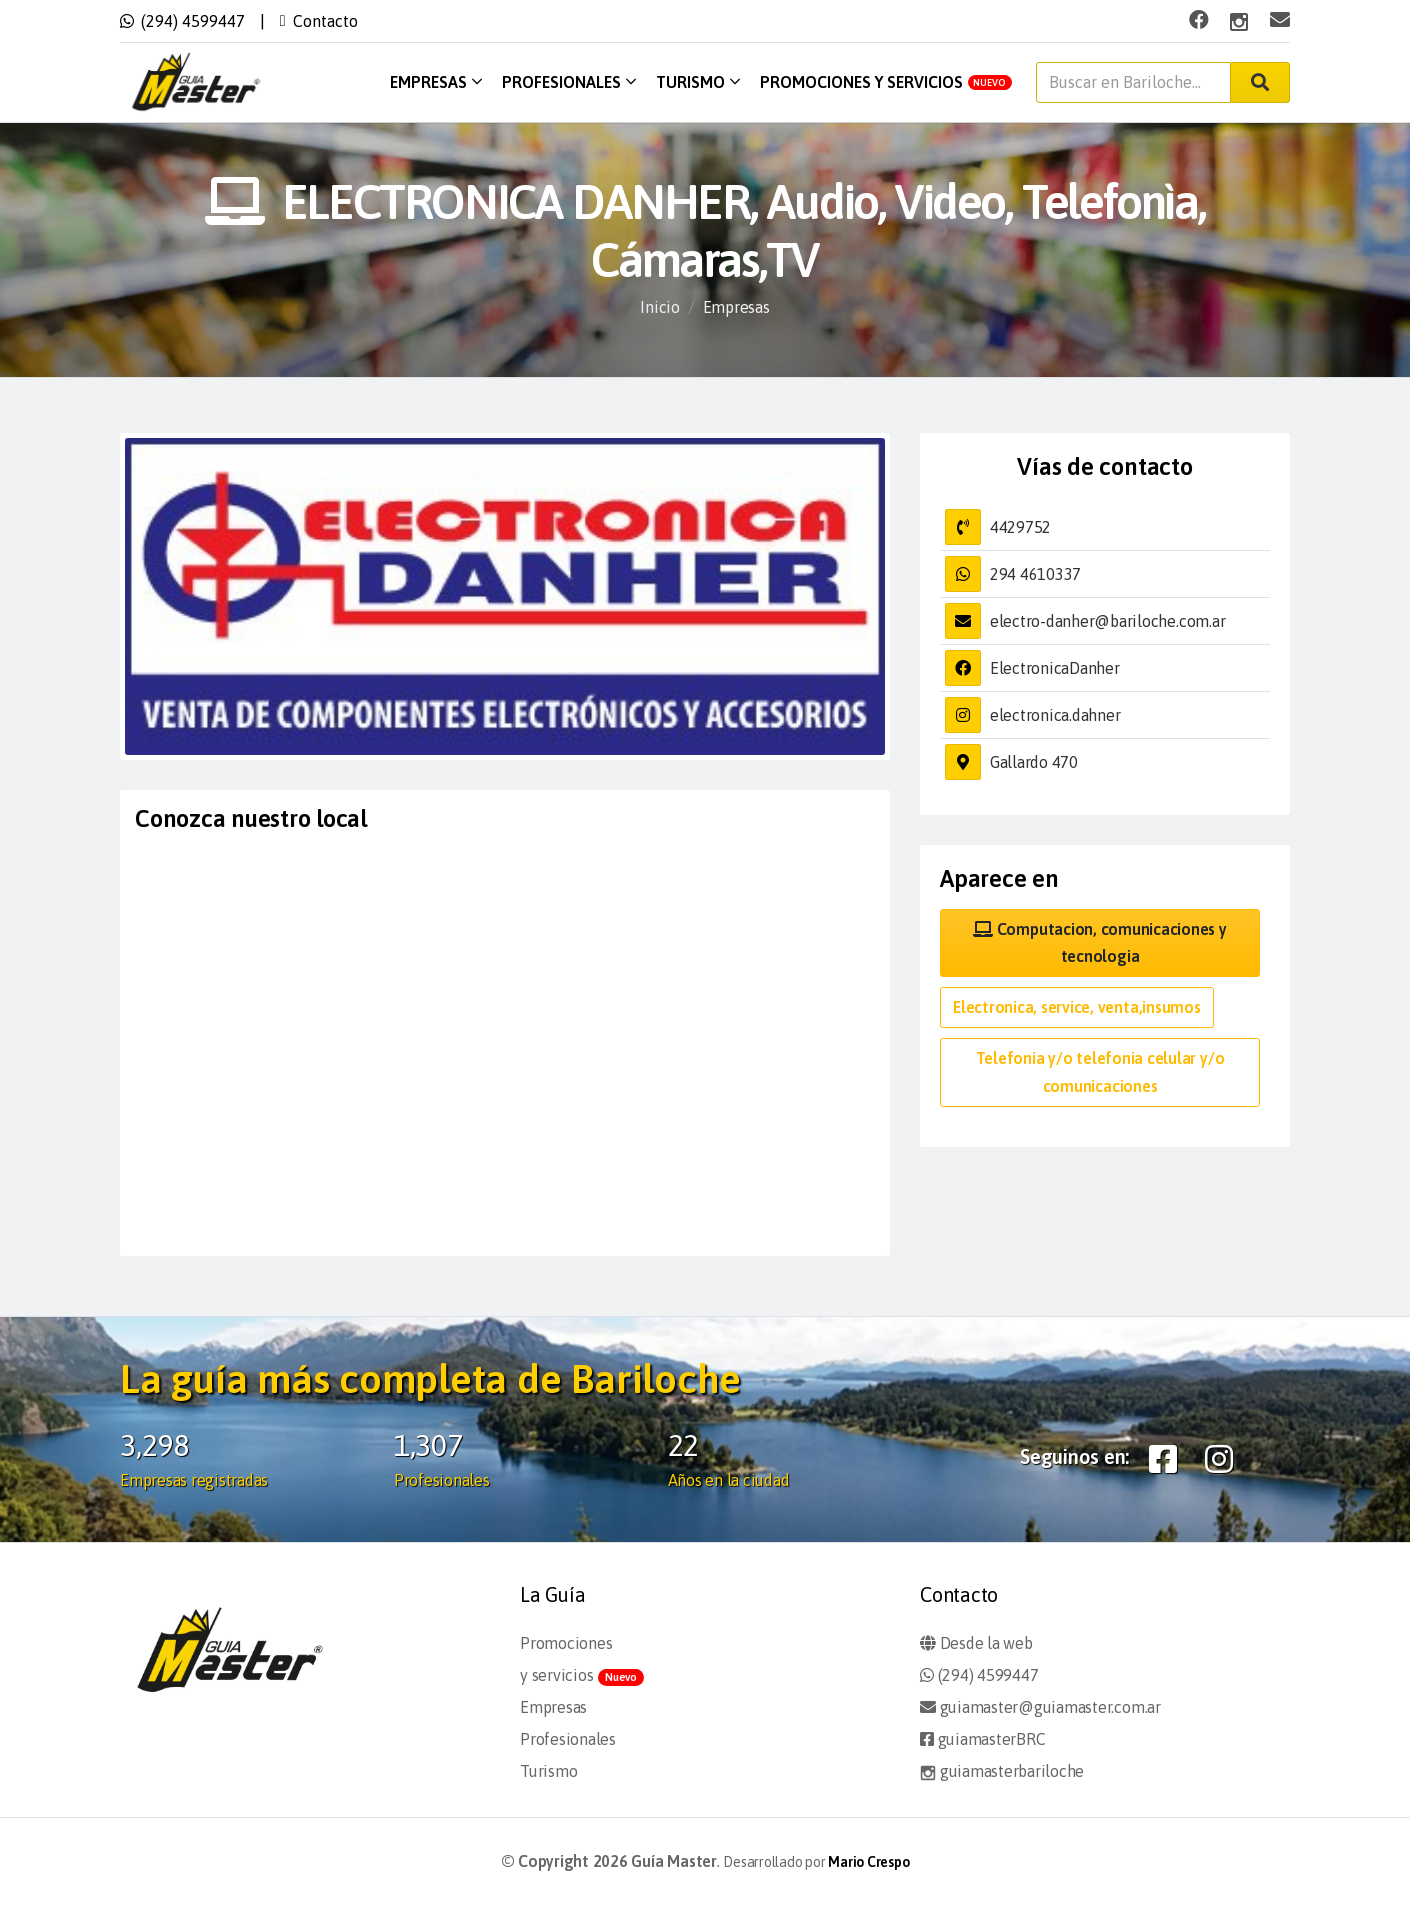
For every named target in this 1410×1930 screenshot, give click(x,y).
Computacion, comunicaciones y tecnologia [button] (1100, 942)
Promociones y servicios (886, 82)
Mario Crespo (868, 1862)
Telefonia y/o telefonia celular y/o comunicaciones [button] (1100, 1071)
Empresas (436, 82)
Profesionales (569, 82)
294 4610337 (1035, 574)
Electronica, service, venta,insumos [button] (1077, 1007)
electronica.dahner (1055, 715)
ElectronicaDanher (1055, 668)
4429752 (1020, 527)
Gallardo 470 (1034, 762)
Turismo (698, 82)
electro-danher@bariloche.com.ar (1108, 621)
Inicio (660, 307)
